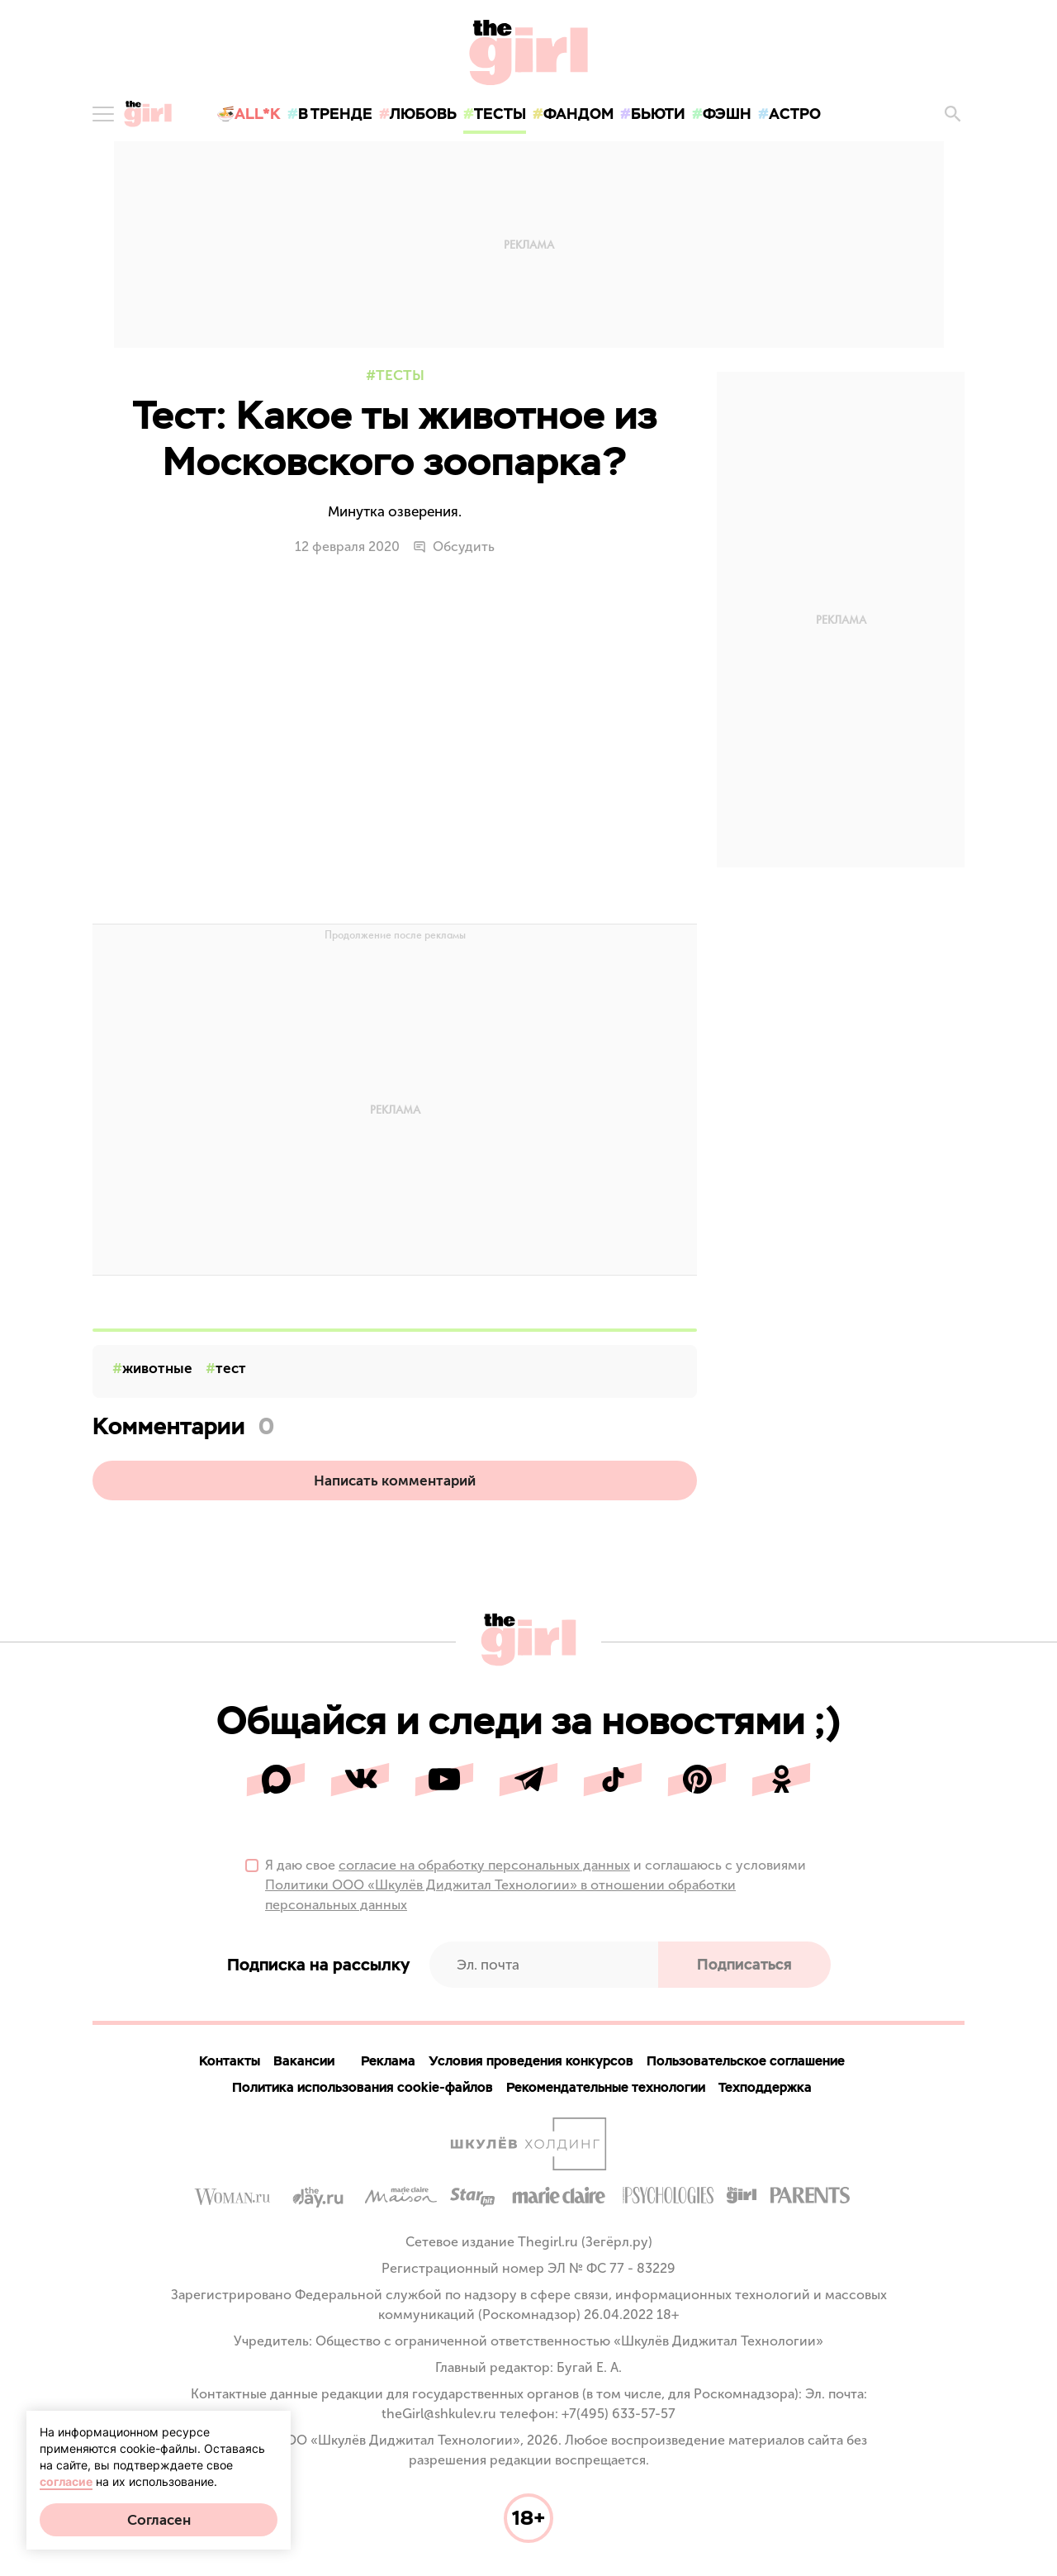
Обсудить (454, 547)
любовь (423, 113)
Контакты (229, 2061)
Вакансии (303, 2061)
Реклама (388, 2061)
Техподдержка (765, 2087)
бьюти (658, 113)
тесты (500, 113)
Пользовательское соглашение (746, 2061)
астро (795, 113)
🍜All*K (248, 113)
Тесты (400, 375)
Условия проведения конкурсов (531, 2061)
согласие (66, 2481)
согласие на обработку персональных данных (484, 1865)
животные (157, 1368)
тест (231, 1368)
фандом (578, 113)
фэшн (727, 113)
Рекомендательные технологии (605, 2087)
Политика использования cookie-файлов (362, 2087)
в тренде (335, 113)
